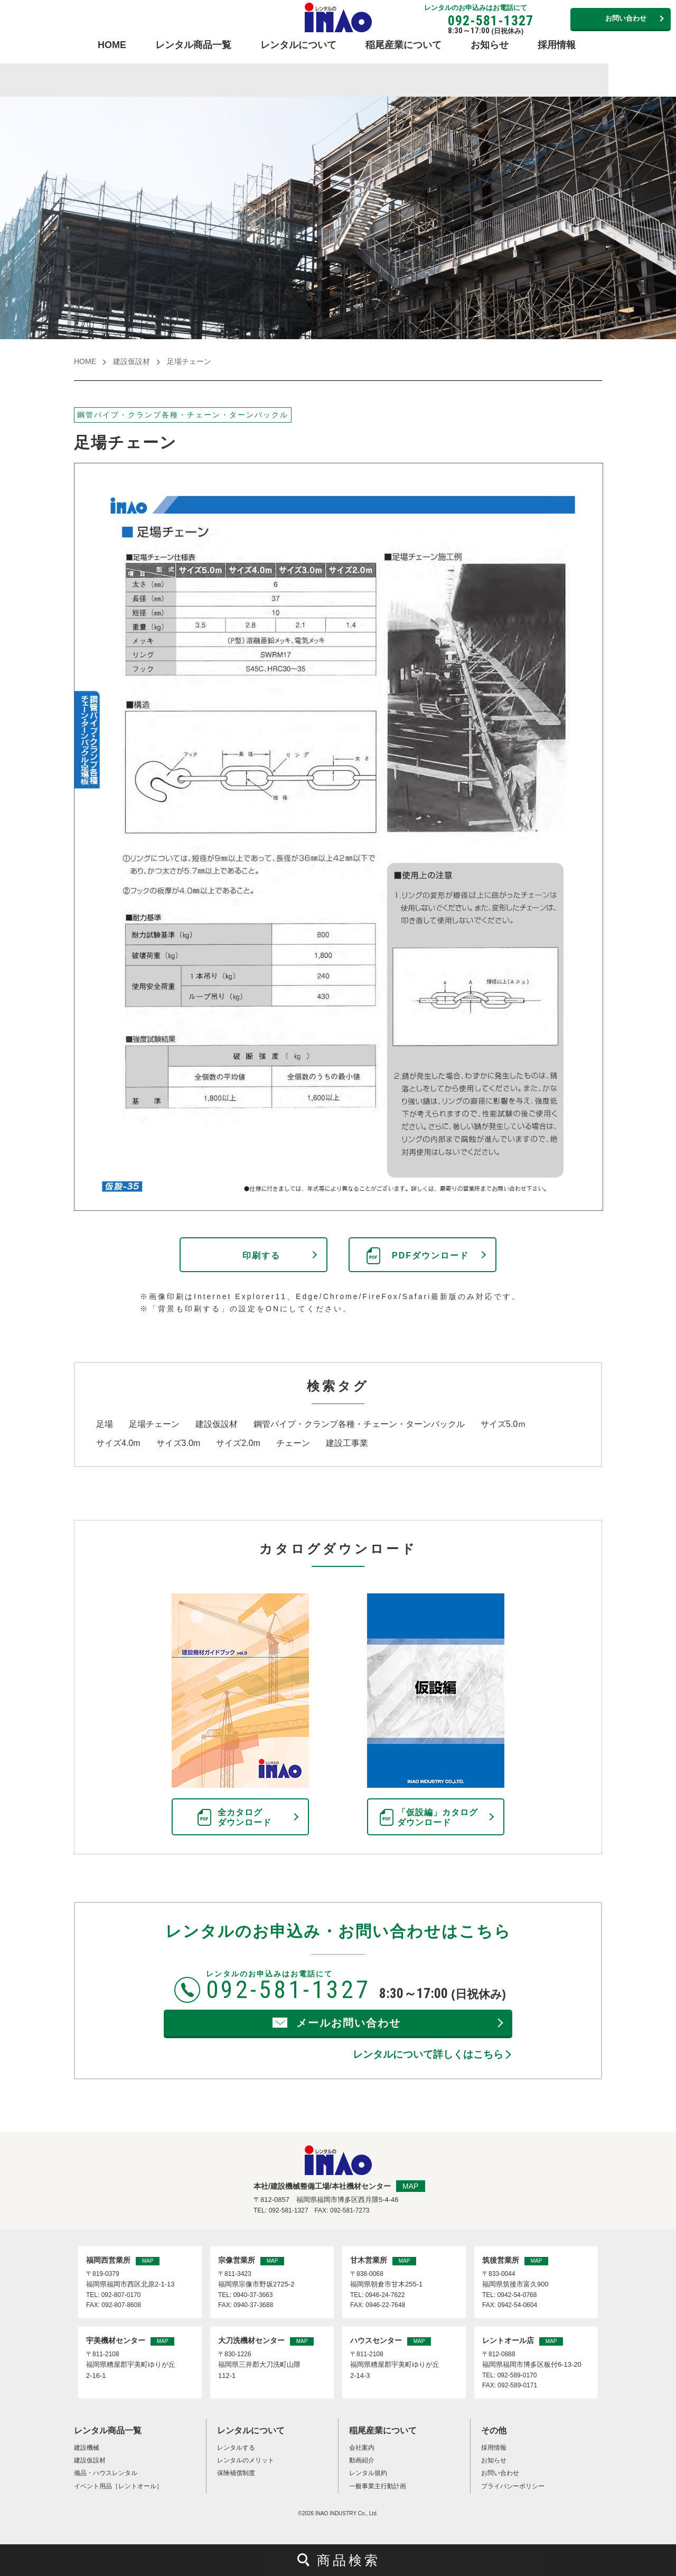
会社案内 (361, 2447)
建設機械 (86, 2447)
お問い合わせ (625, 18)
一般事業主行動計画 (377, 2486)
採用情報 (557, 45)
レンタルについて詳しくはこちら (428, 2054)
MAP (410, 2186)
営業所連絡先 (549, 17)
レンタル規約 (368, 2473)
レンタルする (236, 2447)
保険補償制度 (236, 2473)
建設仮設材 (131, 361)
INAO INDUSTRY (335, 2513)
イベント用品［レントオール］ (118, 2486)
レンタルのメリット (245, 2460)
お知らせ (490, 45)
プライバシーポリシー (512, 2486)
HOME (112, 45)
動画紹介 (361, 2460)
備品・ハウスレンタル (105, 2473)
